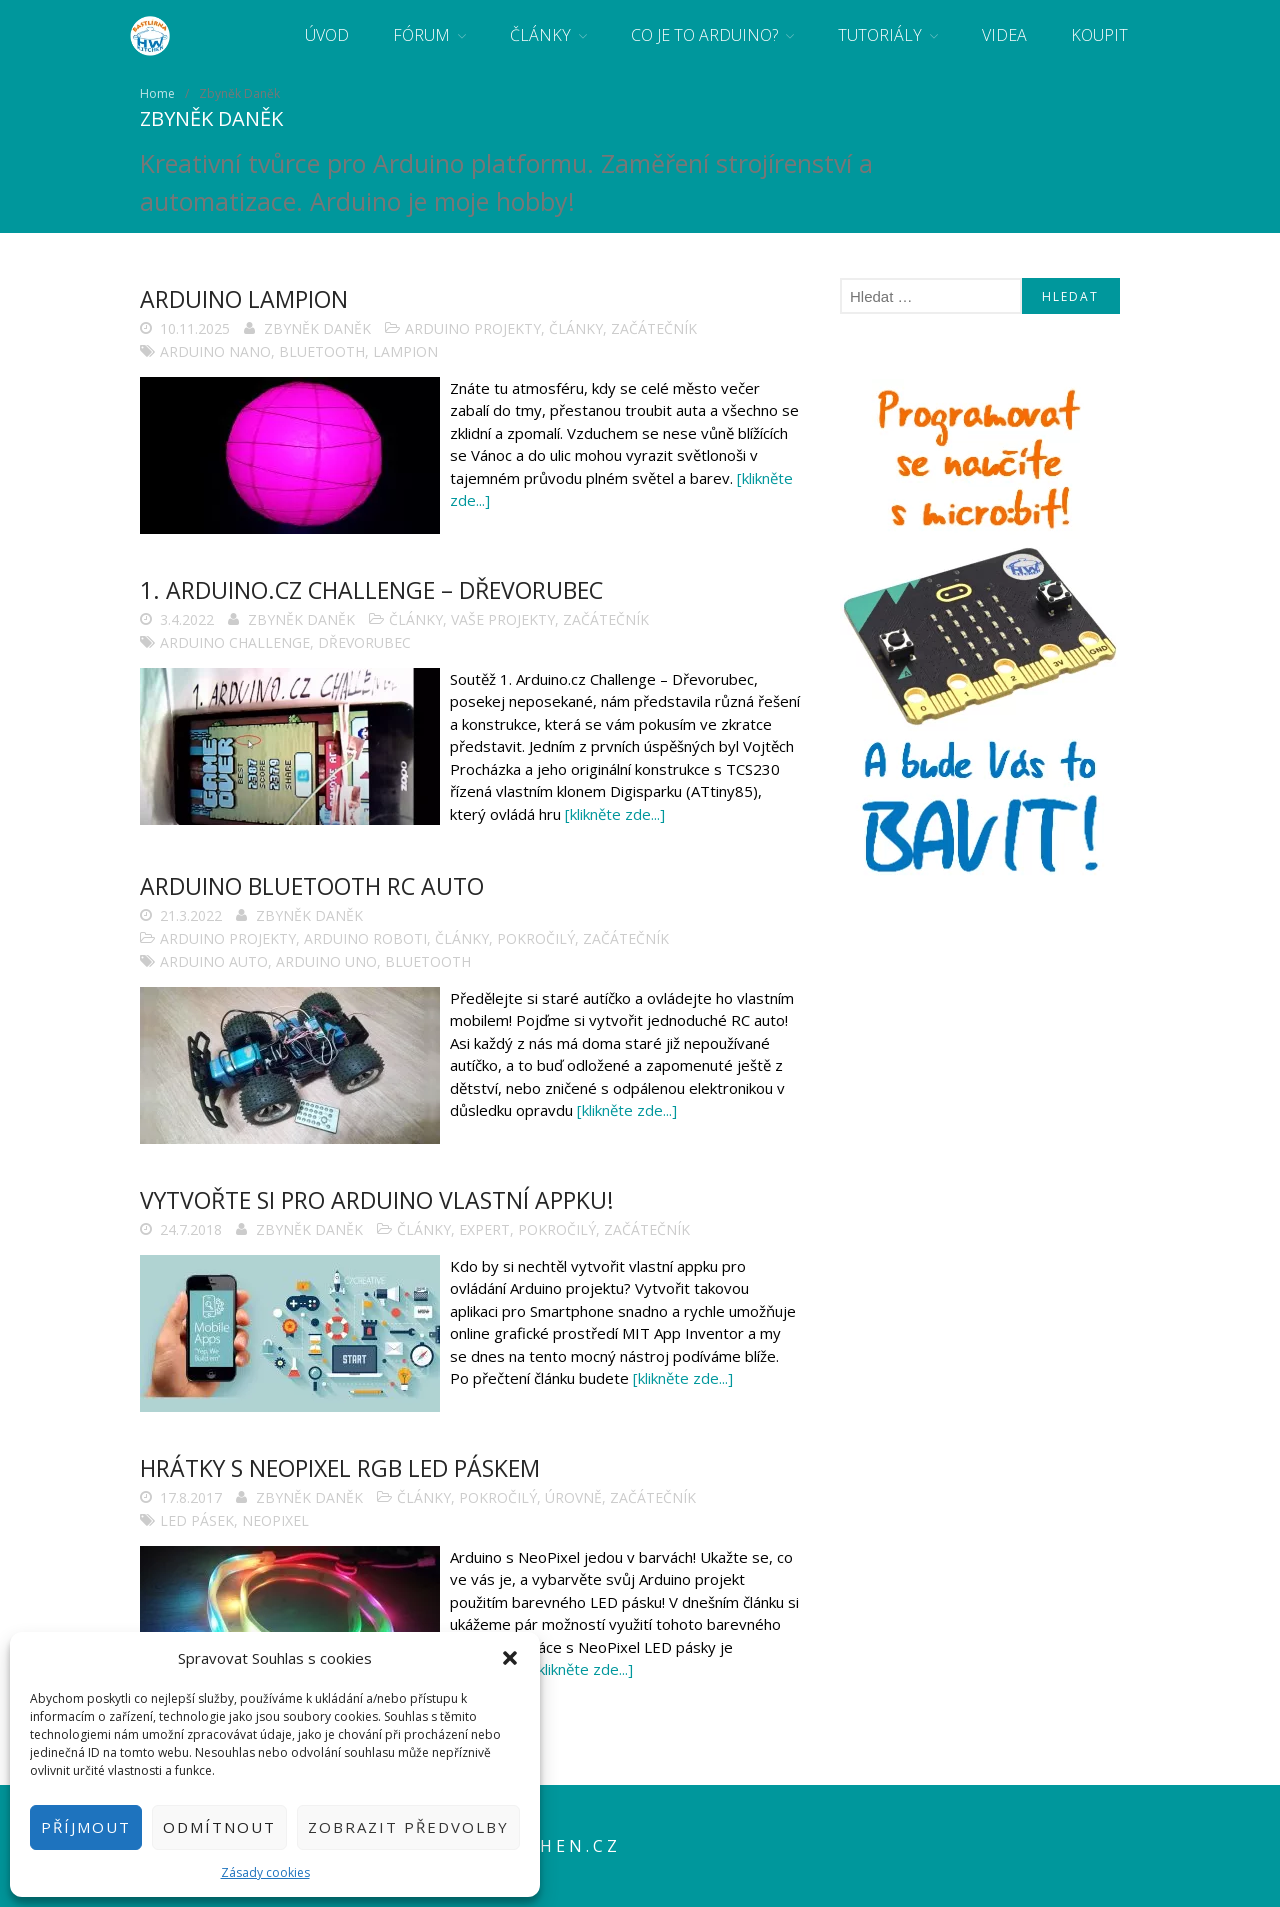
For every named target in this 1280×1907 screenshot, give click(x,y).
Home (157, 93)
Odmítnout (219, 1827)
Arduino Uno (326, 961)
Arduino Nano (215, 351)
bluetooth (322, 351)
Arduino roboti (365, 938)
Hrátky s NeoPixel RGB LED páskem (340, 1468)
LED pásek (197, 1520)
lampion (405, 351)
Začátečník (654, 328)
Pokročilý (536, 938)
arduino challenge (235, 642)
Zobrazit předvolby (408, 1827)
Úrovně (573, 1497)
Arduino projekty (473, 328)
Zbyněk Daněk (317, 328)
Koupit (1099, 35)
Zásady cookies (265, 1872)
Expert (484, 1229)
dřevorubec (364, 642)
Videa (1004, 35)
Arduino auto (214, 961)
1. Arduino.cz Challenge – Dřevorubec (371, 590)
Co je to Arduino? (704, 35)
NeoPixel (275, 1520)
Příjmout (86, 1827)
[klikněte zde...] (615, 814)
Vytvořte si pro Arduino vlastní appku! (377, 1200)
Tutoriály (880, 35)
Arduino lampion (244, 299)
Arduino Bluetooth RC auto (312, 886)
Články (540, 35)
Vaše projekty (503, 619)
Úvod (327, 35)
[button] (510, 1658)
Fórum (421, 35)
